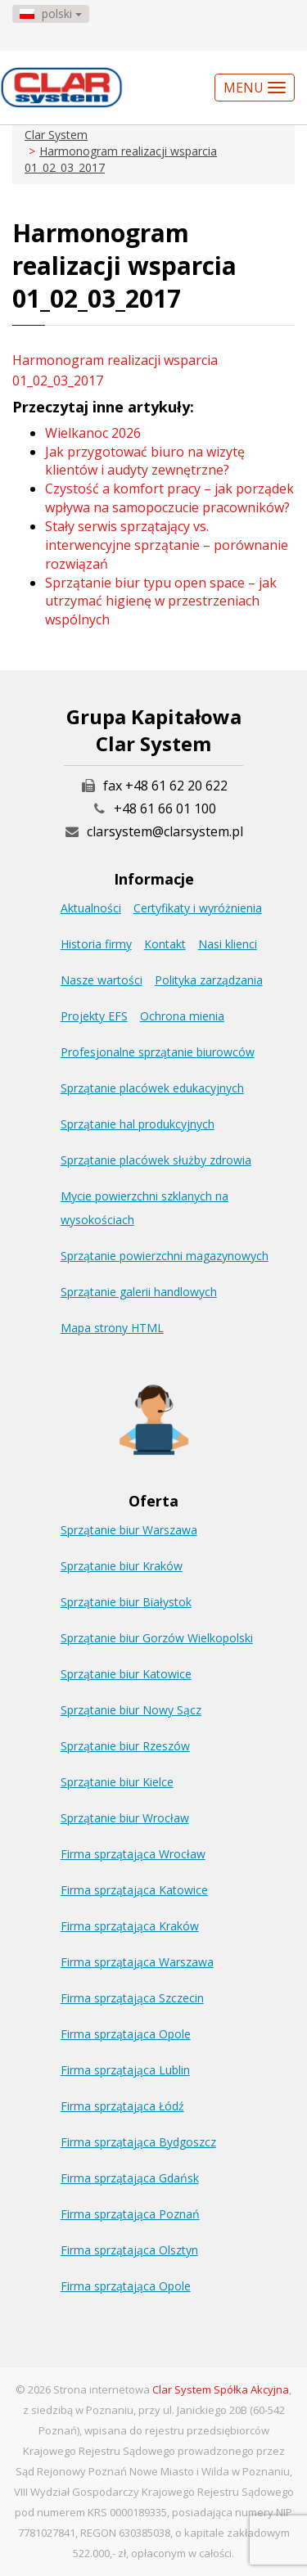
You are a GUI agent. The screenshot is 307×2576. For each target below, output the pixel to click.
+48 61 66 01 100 (165, 808)
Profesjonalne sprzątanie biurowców (158, 1052)
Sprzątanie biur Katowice (126, 1674)
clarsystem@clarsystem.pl (154, 831)
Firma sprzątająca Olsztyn (129, 2250)
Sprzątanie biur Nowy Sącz (131, 1710)
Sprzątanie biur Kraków (122, 1566)
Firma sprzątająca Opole (126, 2034)
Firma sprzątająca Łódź (122, 2106)
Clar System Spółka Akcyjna (220, 2389)
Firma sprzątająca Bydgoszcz (138, 2142)
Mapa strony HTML (112, 1327)
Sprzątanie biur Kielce (117, 1782)
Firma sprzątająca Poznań (130, 2214)
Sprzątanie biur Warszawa (129, 1530)
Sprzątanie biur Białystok (126, 1602)
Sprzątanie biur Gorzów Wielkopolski (157, 1638)
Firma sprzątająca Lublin (125, 2070)
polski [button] (51, 13)
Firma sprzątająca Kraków (130, 1926)
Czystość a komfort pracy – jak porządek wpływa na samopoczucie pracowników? (169, 498)
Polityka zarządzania (209, 980)
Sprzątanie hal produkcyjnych (137, 1124)
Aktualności (91, 908)
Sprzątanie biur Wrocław (125, 1818)
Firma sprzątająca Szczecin (132, 1998)
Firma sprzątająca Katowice (134, 1890)
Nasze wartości (101, 980)
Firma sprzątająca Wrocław (133, 1854)
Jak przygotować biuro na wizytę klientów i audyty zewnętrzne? (145, 461)
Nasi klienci (227, 944)
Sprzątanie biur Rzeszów (125, 1746)
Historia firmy (96, 944)
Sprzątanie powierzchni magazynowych (165, 1255)
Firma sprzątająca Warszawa (137, 1962)
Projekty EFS (94, 1016)
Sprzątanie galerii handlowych (139, 1291)
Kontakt (165, 944)
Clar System (56, 134)
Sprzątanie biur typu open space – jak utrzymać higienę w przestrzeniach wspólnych (161, 601)
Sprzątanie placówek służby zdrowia (156, 1160)
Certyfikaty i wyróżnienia (197, 908)
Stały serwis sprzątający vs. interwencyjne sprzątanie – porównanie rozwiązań (166, 545)
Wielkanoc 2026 (93, 433)
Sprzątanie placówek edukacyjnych (152, 1088)
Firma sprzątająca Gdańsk (130, 2178)
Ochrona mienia (182, 1016)
